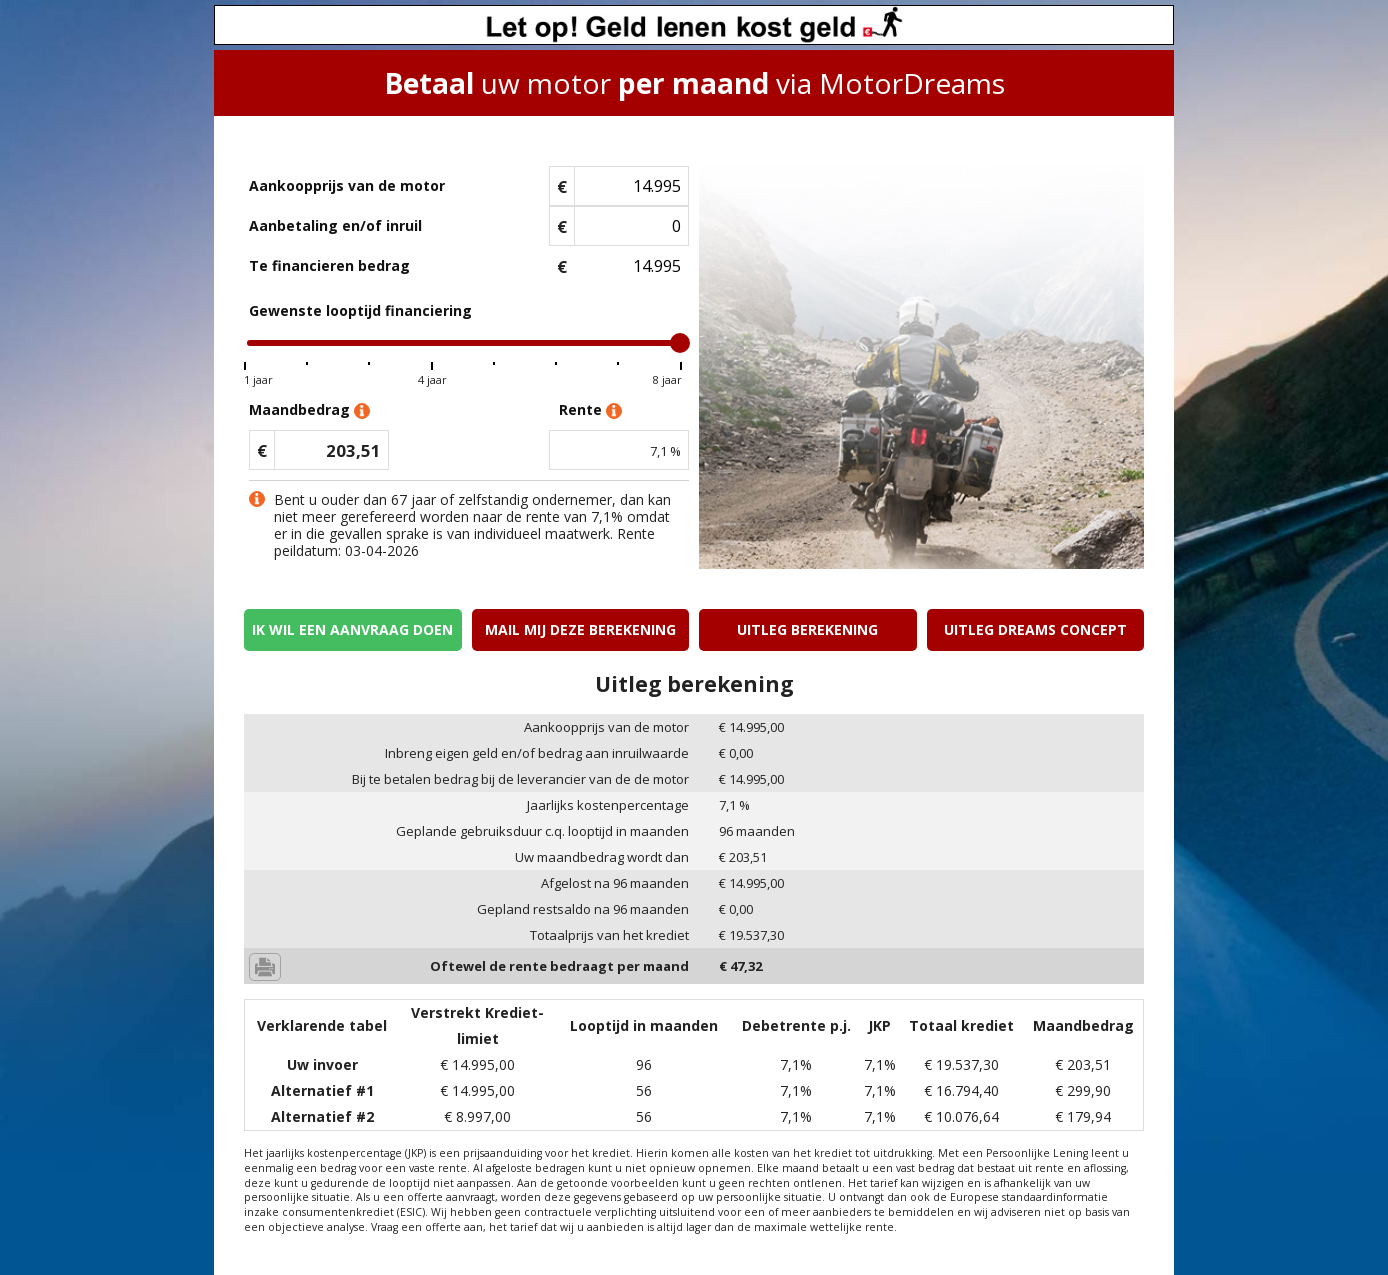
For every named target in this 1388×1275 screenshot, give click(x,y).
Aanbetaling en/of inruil (335, 225)
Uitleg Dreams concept (1035, 629)
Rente (590, 410)
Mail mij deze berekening (580, 629)
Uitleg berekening (807, 629)
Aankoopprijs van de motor (347, 185)
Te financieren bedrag (329, 265)
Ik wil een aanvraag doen (352, 629)
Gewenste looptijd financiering (360, 310)
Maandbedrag (309, 410)
